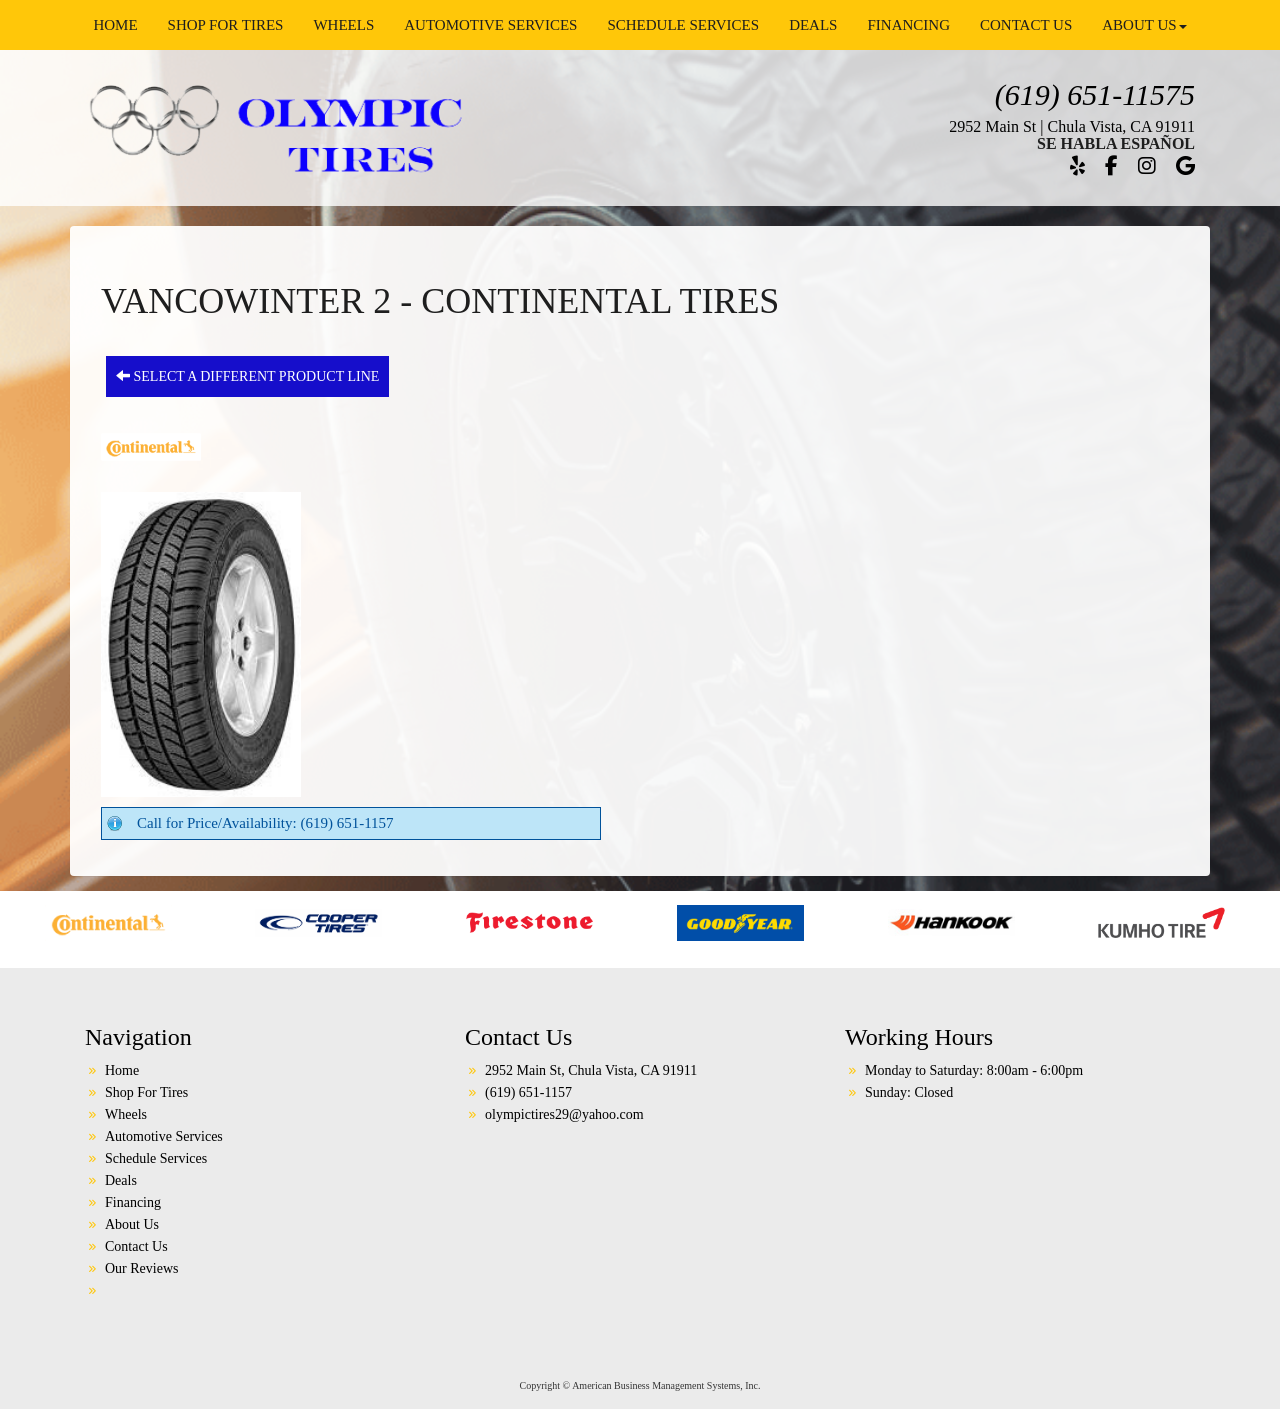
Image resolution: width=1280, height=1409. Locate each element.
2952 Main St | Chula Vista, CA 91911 (1072, 126)
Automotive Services (490, 25)
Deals (813, 25)
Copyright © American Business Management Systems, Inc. (640, 1385)
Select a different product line (247, 376)
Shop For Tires (226, 25)
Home (115, 25)
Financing (908, 25)
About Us (1144, 25)
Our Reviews (142, 1268)
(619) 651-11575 (1095, 94)
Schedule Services (683, 25)
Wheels (343, 25)
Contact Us (1026, 25)
